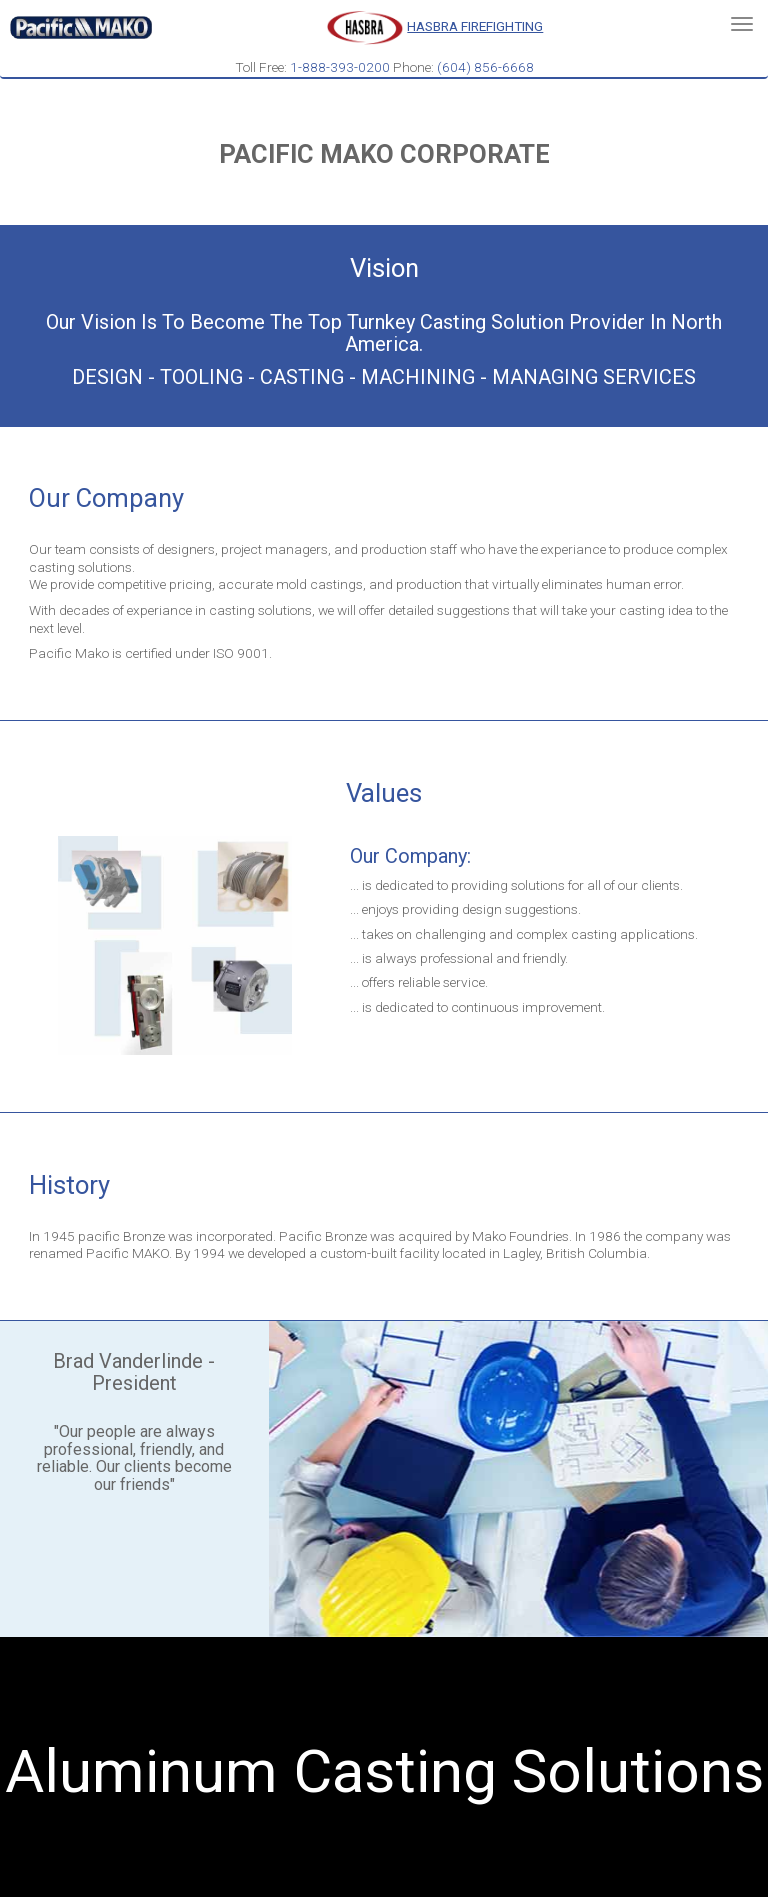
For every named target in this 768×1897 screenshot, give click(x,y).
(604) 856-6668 (485, 67)
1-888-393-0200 (340, 67)
